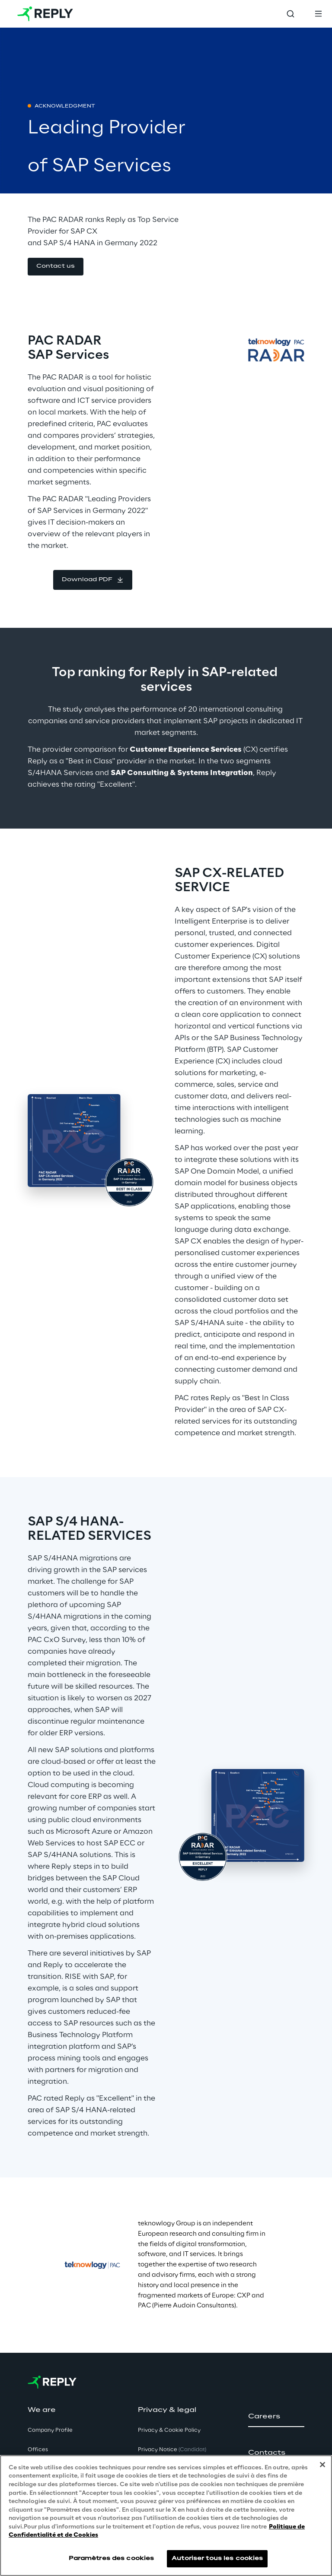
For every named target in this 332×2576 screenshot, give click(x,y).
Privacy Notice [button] (172, 2450)
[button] (55, 266)
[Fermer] (322, 2464)
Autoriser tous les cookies (217, 2558)
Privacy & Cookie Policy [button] (169, 2430)
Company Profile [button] (50, 2430)
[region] (166, 2515)
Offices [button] (38, 2450)
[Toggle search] (290, 14)
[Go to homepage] (45, 14)
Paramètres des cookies (111, 2558)
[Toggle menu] (318, 14)
